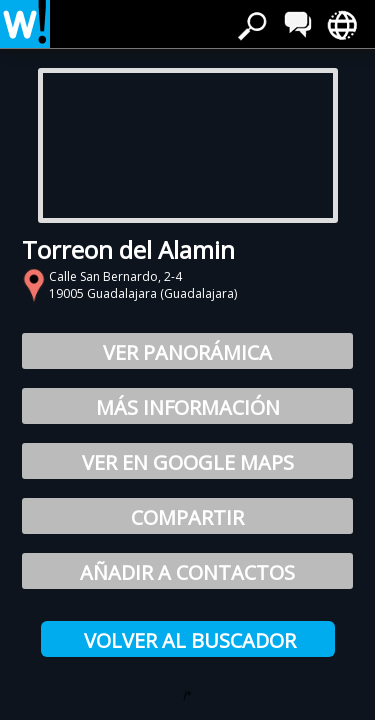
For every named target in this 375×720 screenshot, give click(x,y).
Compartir (187, 517)
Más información (188, 407)
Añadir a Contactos (187, 572)
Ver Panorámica (187, 352)
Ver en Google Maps (188, 462)
